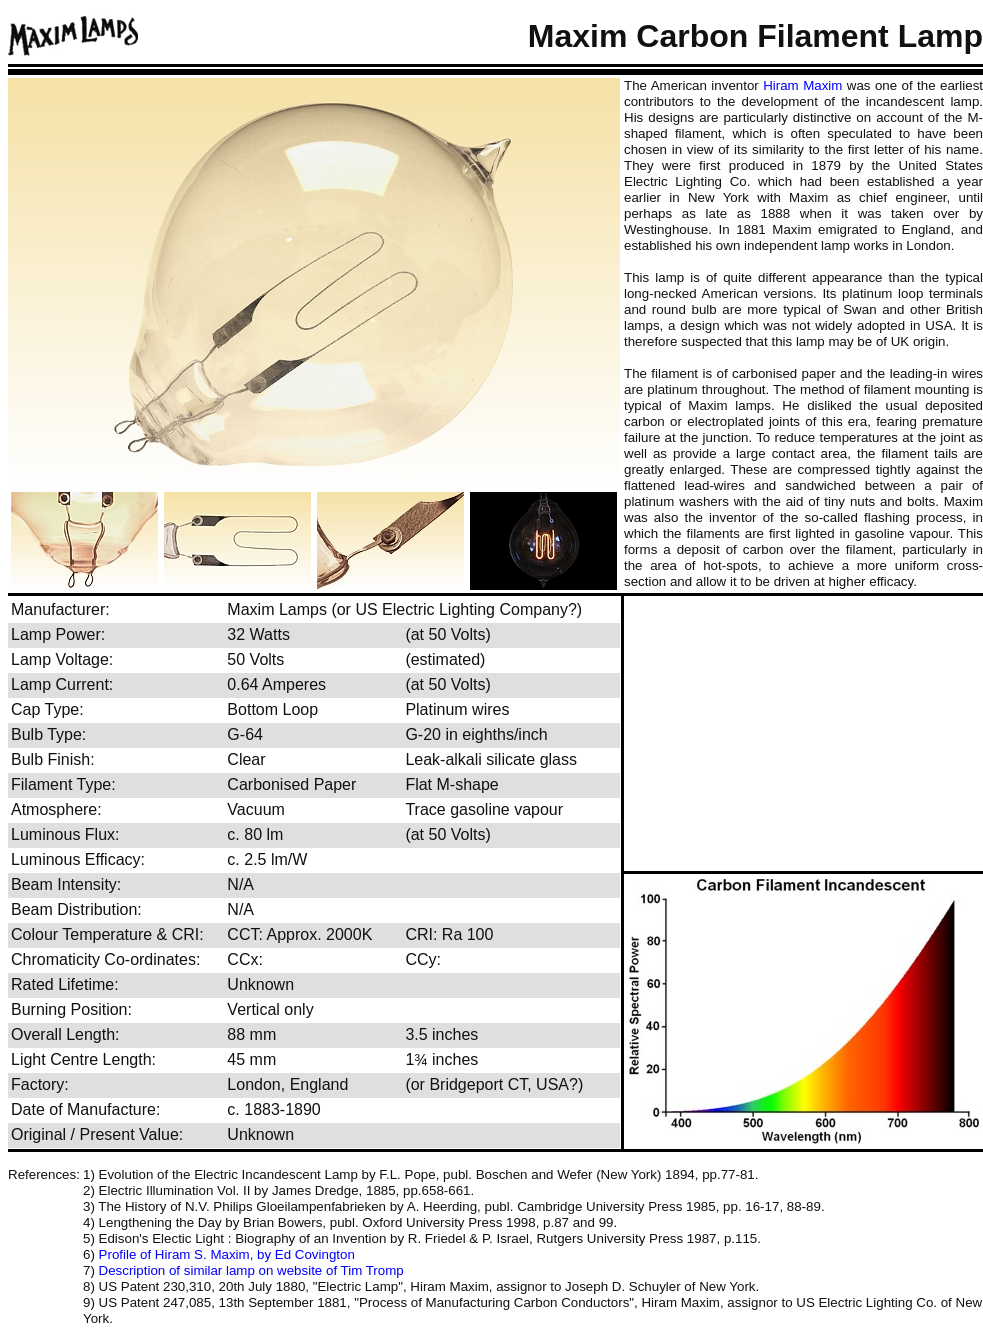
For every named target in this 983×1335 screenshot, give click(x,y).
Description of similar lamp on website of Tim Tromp (251, 1270)
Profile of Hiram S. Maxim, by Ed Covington (227, 1254)
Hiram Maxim (802, 85)
